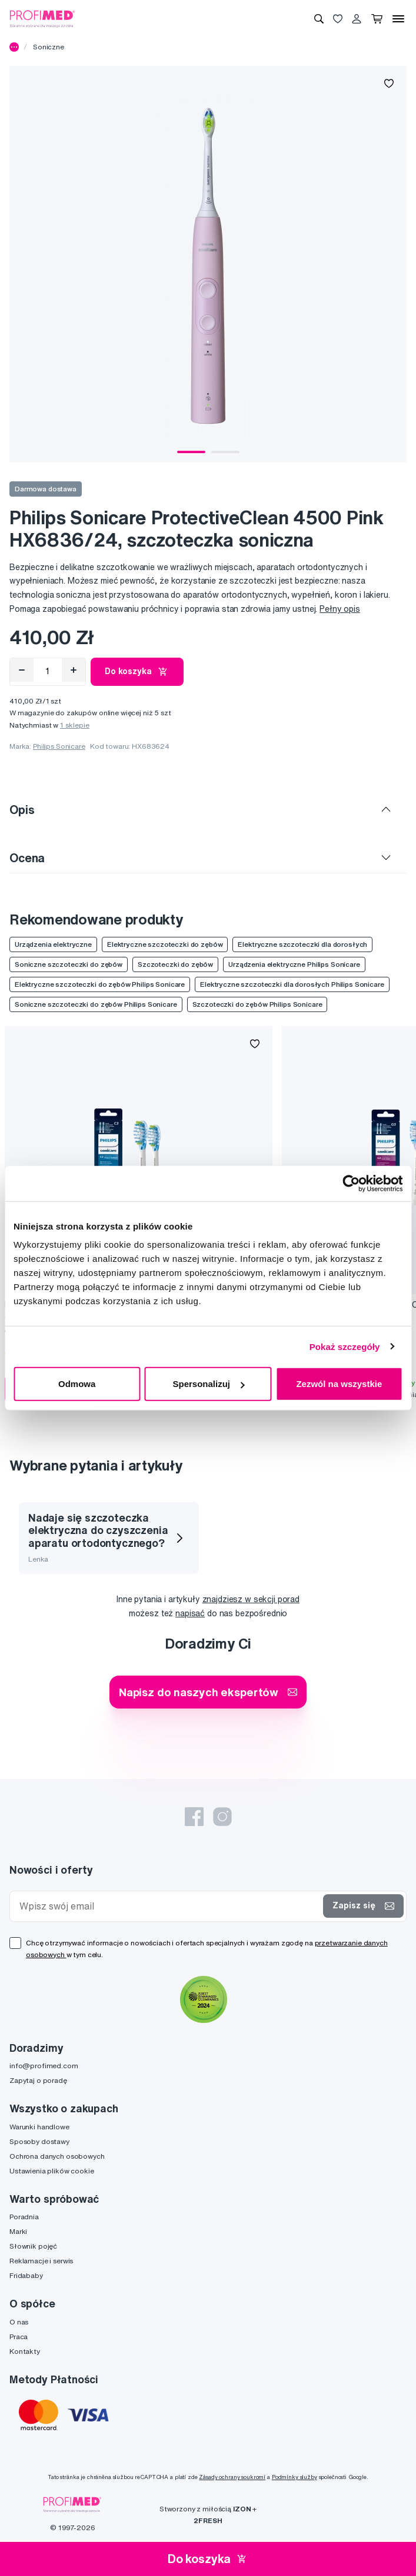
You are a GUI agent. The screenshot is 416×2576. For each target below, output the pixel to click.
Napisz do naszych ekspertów (208, 1691)
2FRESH (208, 2520)
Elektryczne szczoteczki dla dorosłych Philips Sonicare (292, 984)
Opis (21, 809)
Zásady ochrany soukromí (232, 2477)
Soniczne (48, 47)
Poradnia (24, 2216)
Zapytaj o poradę (38, 2080)
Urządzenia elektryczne (53, 944)
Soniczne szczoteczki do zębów (68, 964)
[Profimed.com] (42, 18)
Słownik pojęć (33, 2246)
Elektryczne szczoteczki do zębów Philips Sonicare (100, 984)
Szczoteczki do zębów (175, 964)
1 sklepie (74, 725)
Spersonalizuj (208, 1384)
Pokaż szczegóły (344, 1346)
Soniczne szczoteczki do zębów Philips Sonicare (96, 1004)
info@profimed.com (43, 2065)
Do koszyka (137, 671)
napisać (190, 1613)
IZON (242, 2509)
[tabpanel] (208, 264)
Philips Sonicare (59, 746)
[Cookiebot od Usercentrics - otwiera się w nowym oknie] (350, 1183)
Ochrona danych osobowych (57, 2156)
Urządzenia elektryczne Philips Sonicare (294, 964)
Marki (18, 2231)
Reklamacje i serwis (41, 2261)
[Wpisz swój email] (169, 1906)
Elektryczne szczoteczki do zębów (165, 944)
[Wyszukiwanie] (319, 18)
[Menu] (398, 19)
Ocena (27, 858)
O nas (18, 2322)
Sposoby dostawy (39, 2141)
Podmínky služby (294, 2477)
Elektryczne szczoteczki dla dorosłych (302, 944)
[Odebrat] (22, 670)
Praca (18, 2336)
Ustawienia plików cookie (51, 2171)
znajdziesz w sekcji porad (251, 1599)
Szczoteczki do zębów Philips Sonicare (257, 1004)
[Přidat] (73, 670)
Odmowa (76, 1384)
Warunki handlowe (39, 2127)
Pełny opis (340, 609)
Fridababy (26, 2275)
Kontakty (24, 2351)
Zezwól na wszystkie (339, 1384)
